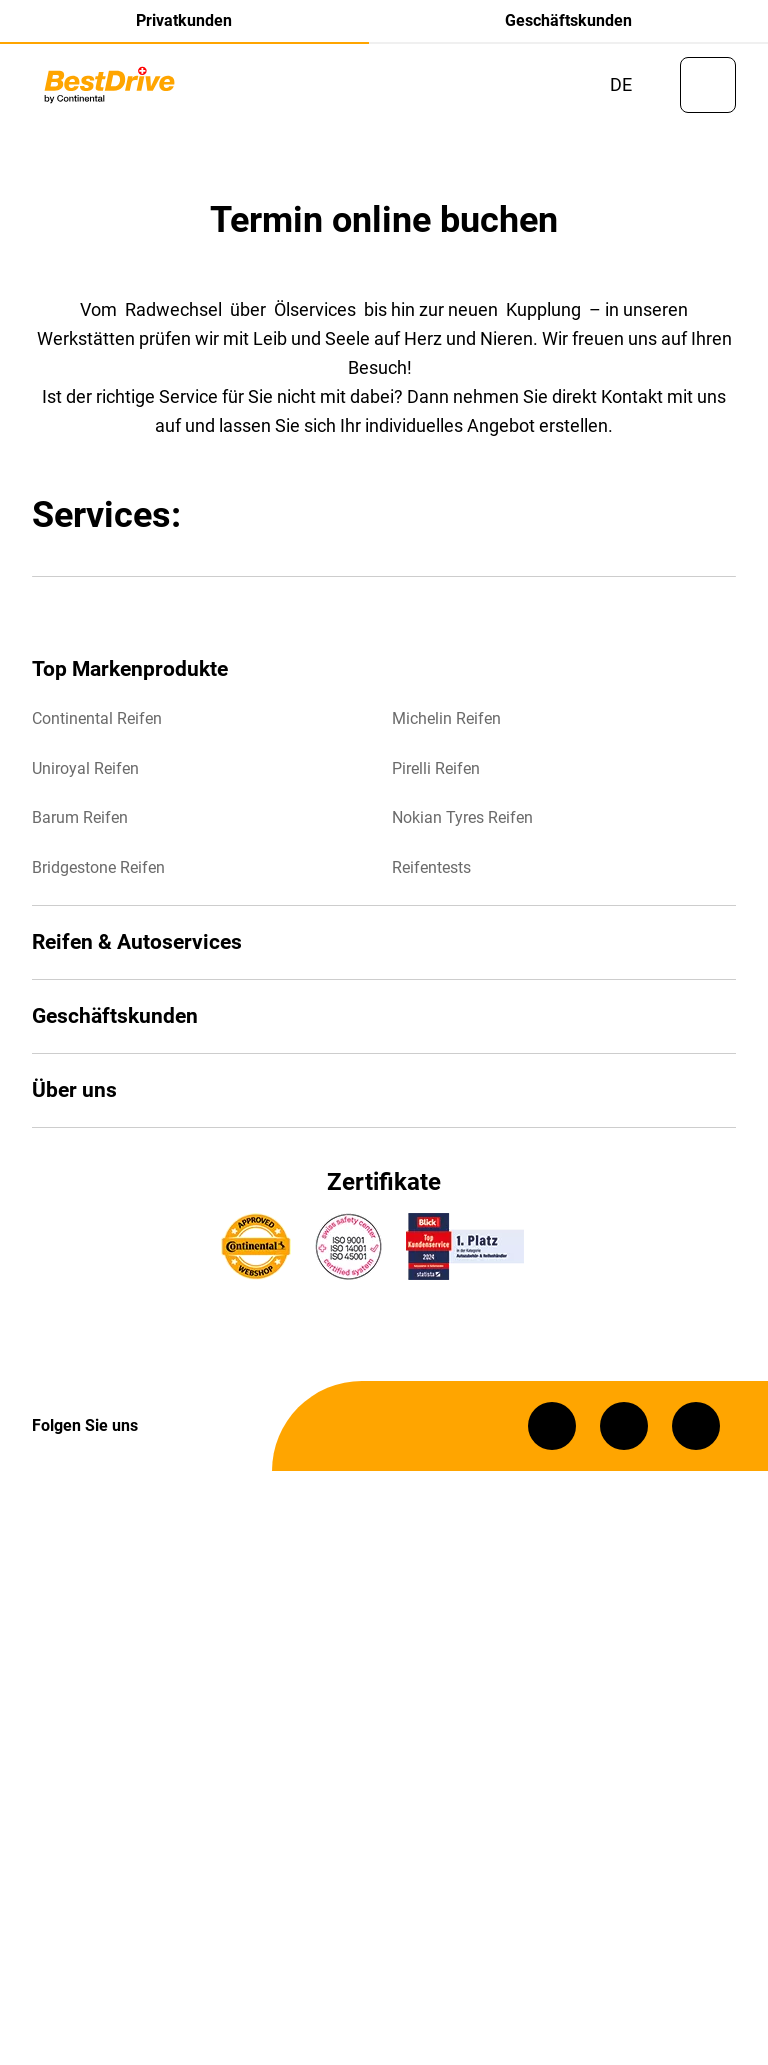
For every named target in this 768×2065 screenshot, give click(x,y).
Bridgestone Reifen (98, 872)
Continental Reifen (97, 724)
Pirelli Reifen (436, 773)
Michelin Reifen (446, 724)
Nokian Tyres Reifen (462, 823)
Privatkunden (184, 20)
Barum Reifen (80, 823)
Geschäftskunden (568, 20)
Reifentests (431, 872)
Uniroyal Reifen (85, 773)
